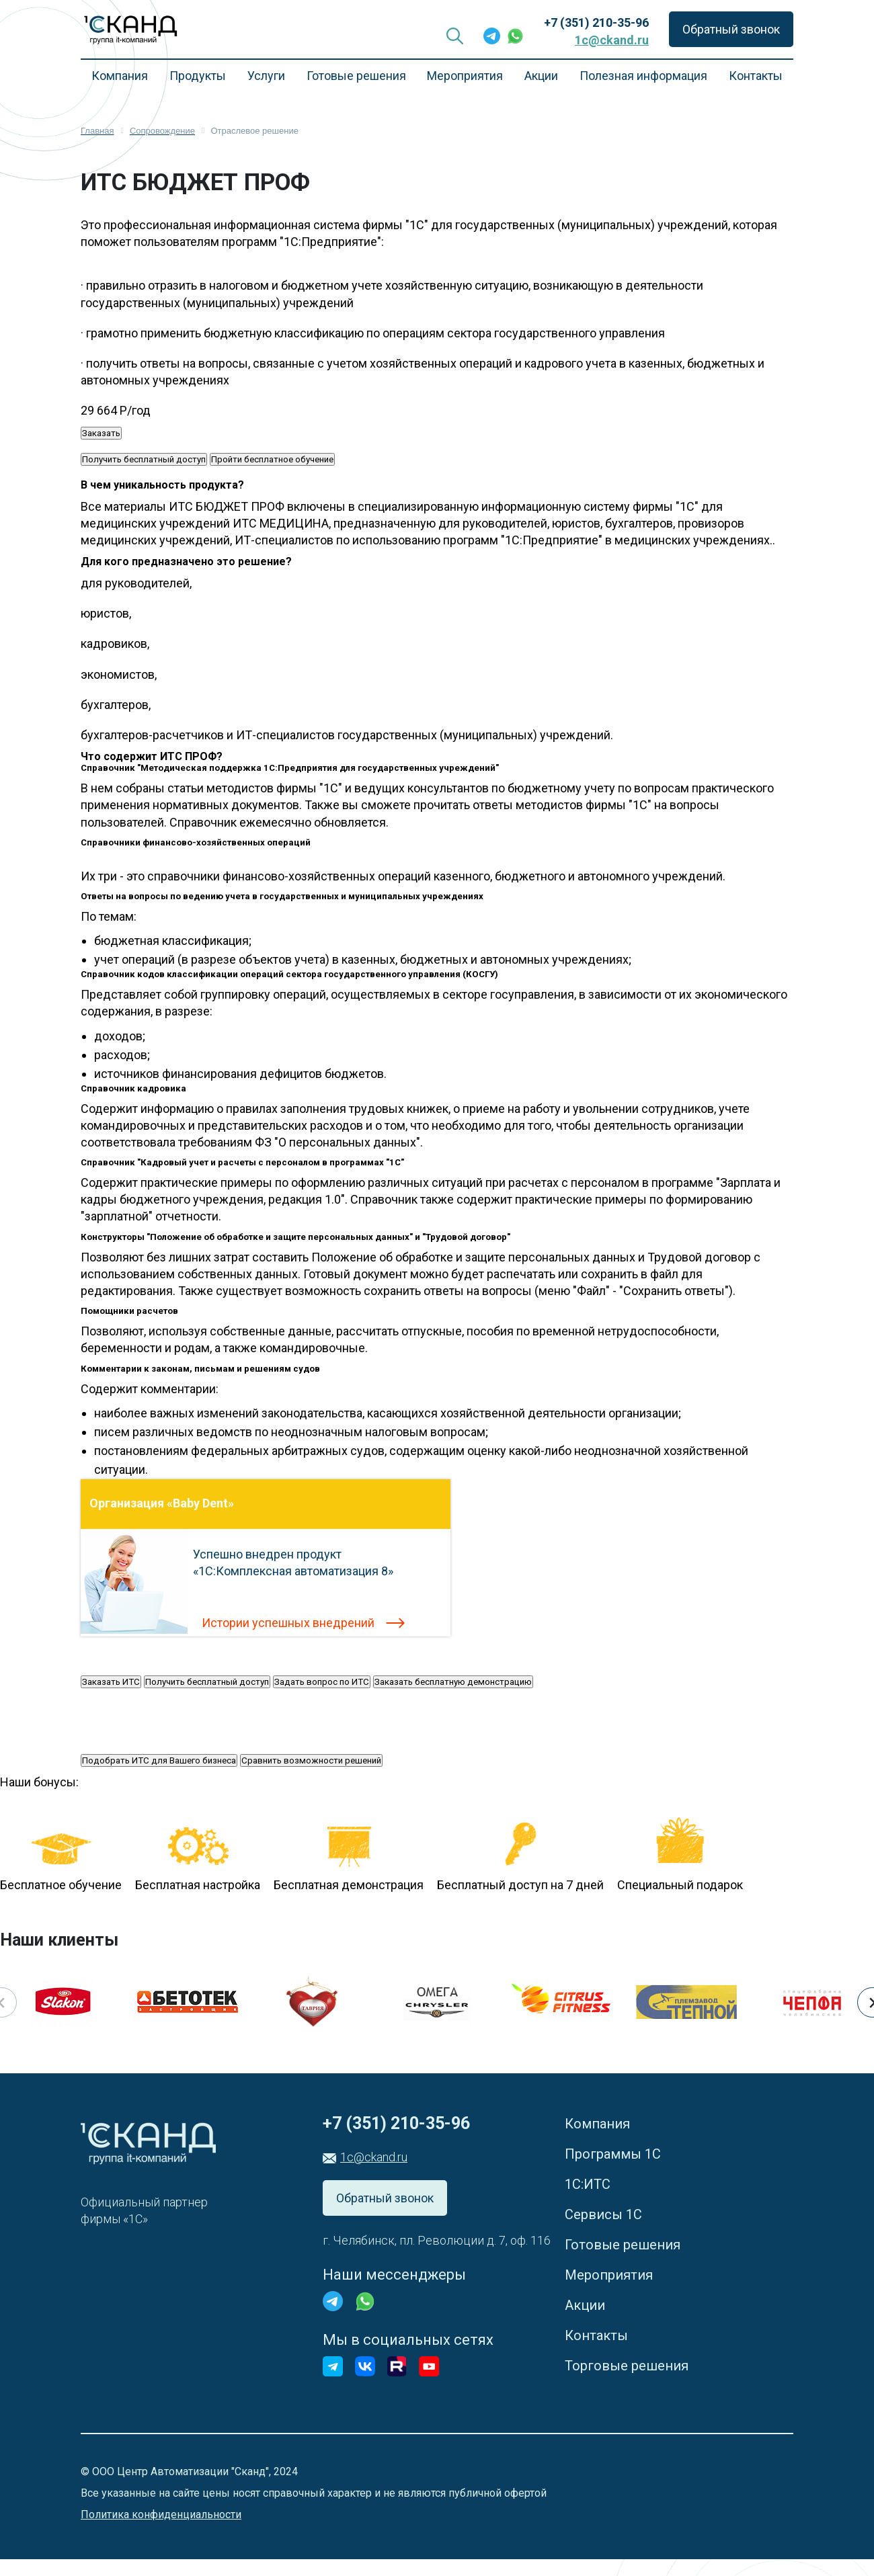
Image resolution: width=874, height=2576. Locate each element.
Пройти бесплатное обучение (272, 459)
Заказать (101, 433)
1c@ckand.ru (612, 40)
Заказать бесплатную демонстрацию (453, 1682)
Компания (119, 76)
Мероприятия (465, 76)
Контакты (756, 76)
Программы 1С (613, 2154)
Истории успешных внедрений (288, 1623)
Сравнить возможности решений (311, 1760)
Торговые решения (626, 2366)
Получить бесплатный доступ (144, 459)
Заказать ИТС (111, 1682)
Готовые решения (356, 76)
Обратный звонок (731, 29)
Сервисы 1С (603, 2214)
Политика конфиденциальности (161, 2514)
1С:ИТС (587, 2184)
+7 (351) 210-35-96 (596, 22)
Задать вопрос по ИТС (321, 1682)
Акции (541, 76)
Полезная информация (643, 76)
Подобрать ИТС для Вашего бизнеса (159, 1760)
